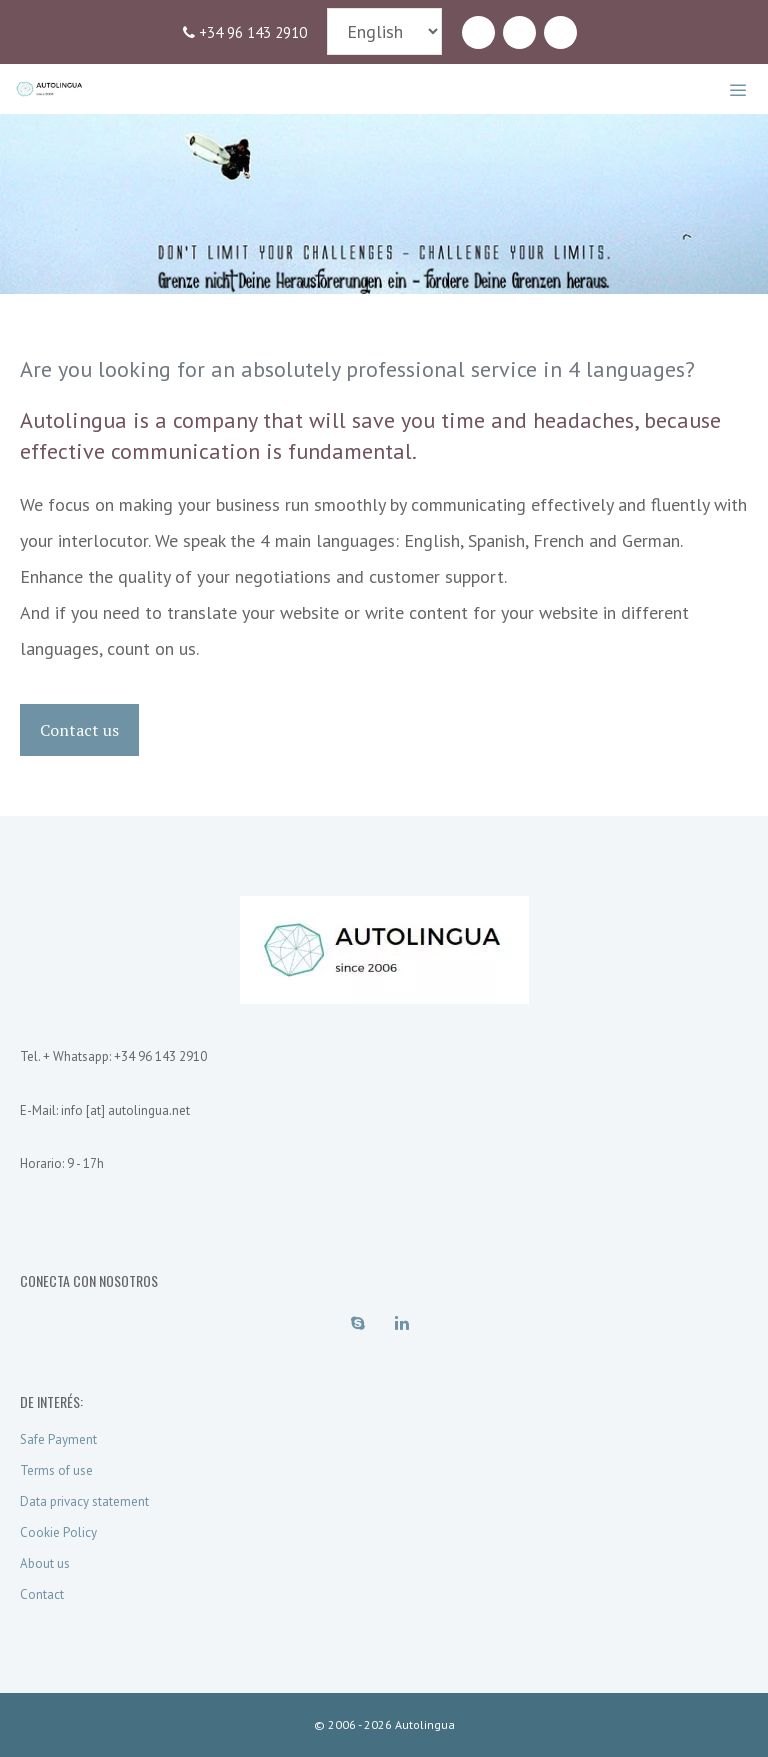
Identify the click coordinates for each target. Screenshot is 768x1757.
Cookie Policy (58, 1532)
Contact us (79, 730)
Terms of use (56, 1470)
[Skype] (478, 33)
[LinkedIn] (519, 33)
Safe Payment (58, 1439)
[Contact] (560, 33)
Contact (42, 1594)
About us (45, 1563)
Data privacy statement (84, 1501)
